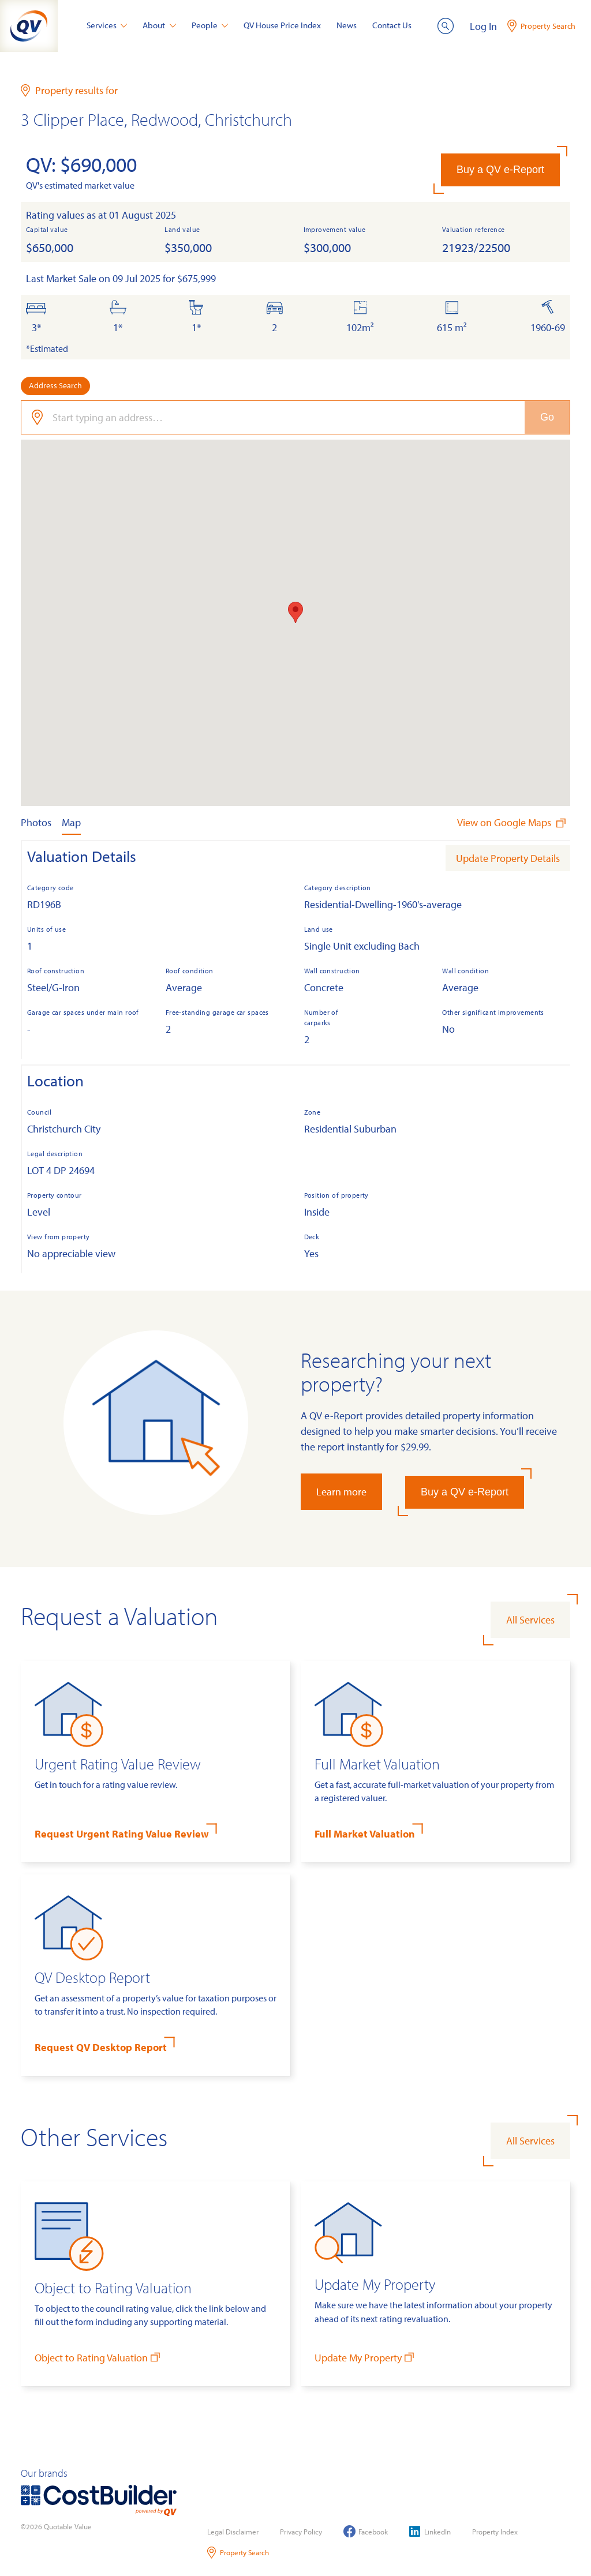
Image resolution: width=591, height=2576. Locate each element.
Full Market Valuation (365, 1833)
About (159, 25)
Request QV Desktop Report (101, 2047)
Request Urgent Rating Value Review (122, 1833)
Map (71, 822)
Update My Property (365, 2357)
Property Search (238, 2553)
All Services (530, 1619)
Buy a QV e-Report (500, 169)
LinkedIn (430, 2531)
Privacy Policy (301, 2531)
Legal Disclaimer (233, 2531)
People (210, 25)
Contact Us (392, 25)
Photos (36, 822)
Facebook (365, 2531)
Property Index (495, 2531)
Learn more (341, 1491)
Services (107, 25)
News (346, 25)
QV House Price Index (282, 25)
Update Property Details (508, 858)
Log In (483, 26)
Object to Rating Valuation (98, 2357)
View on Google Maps (512, 822)
